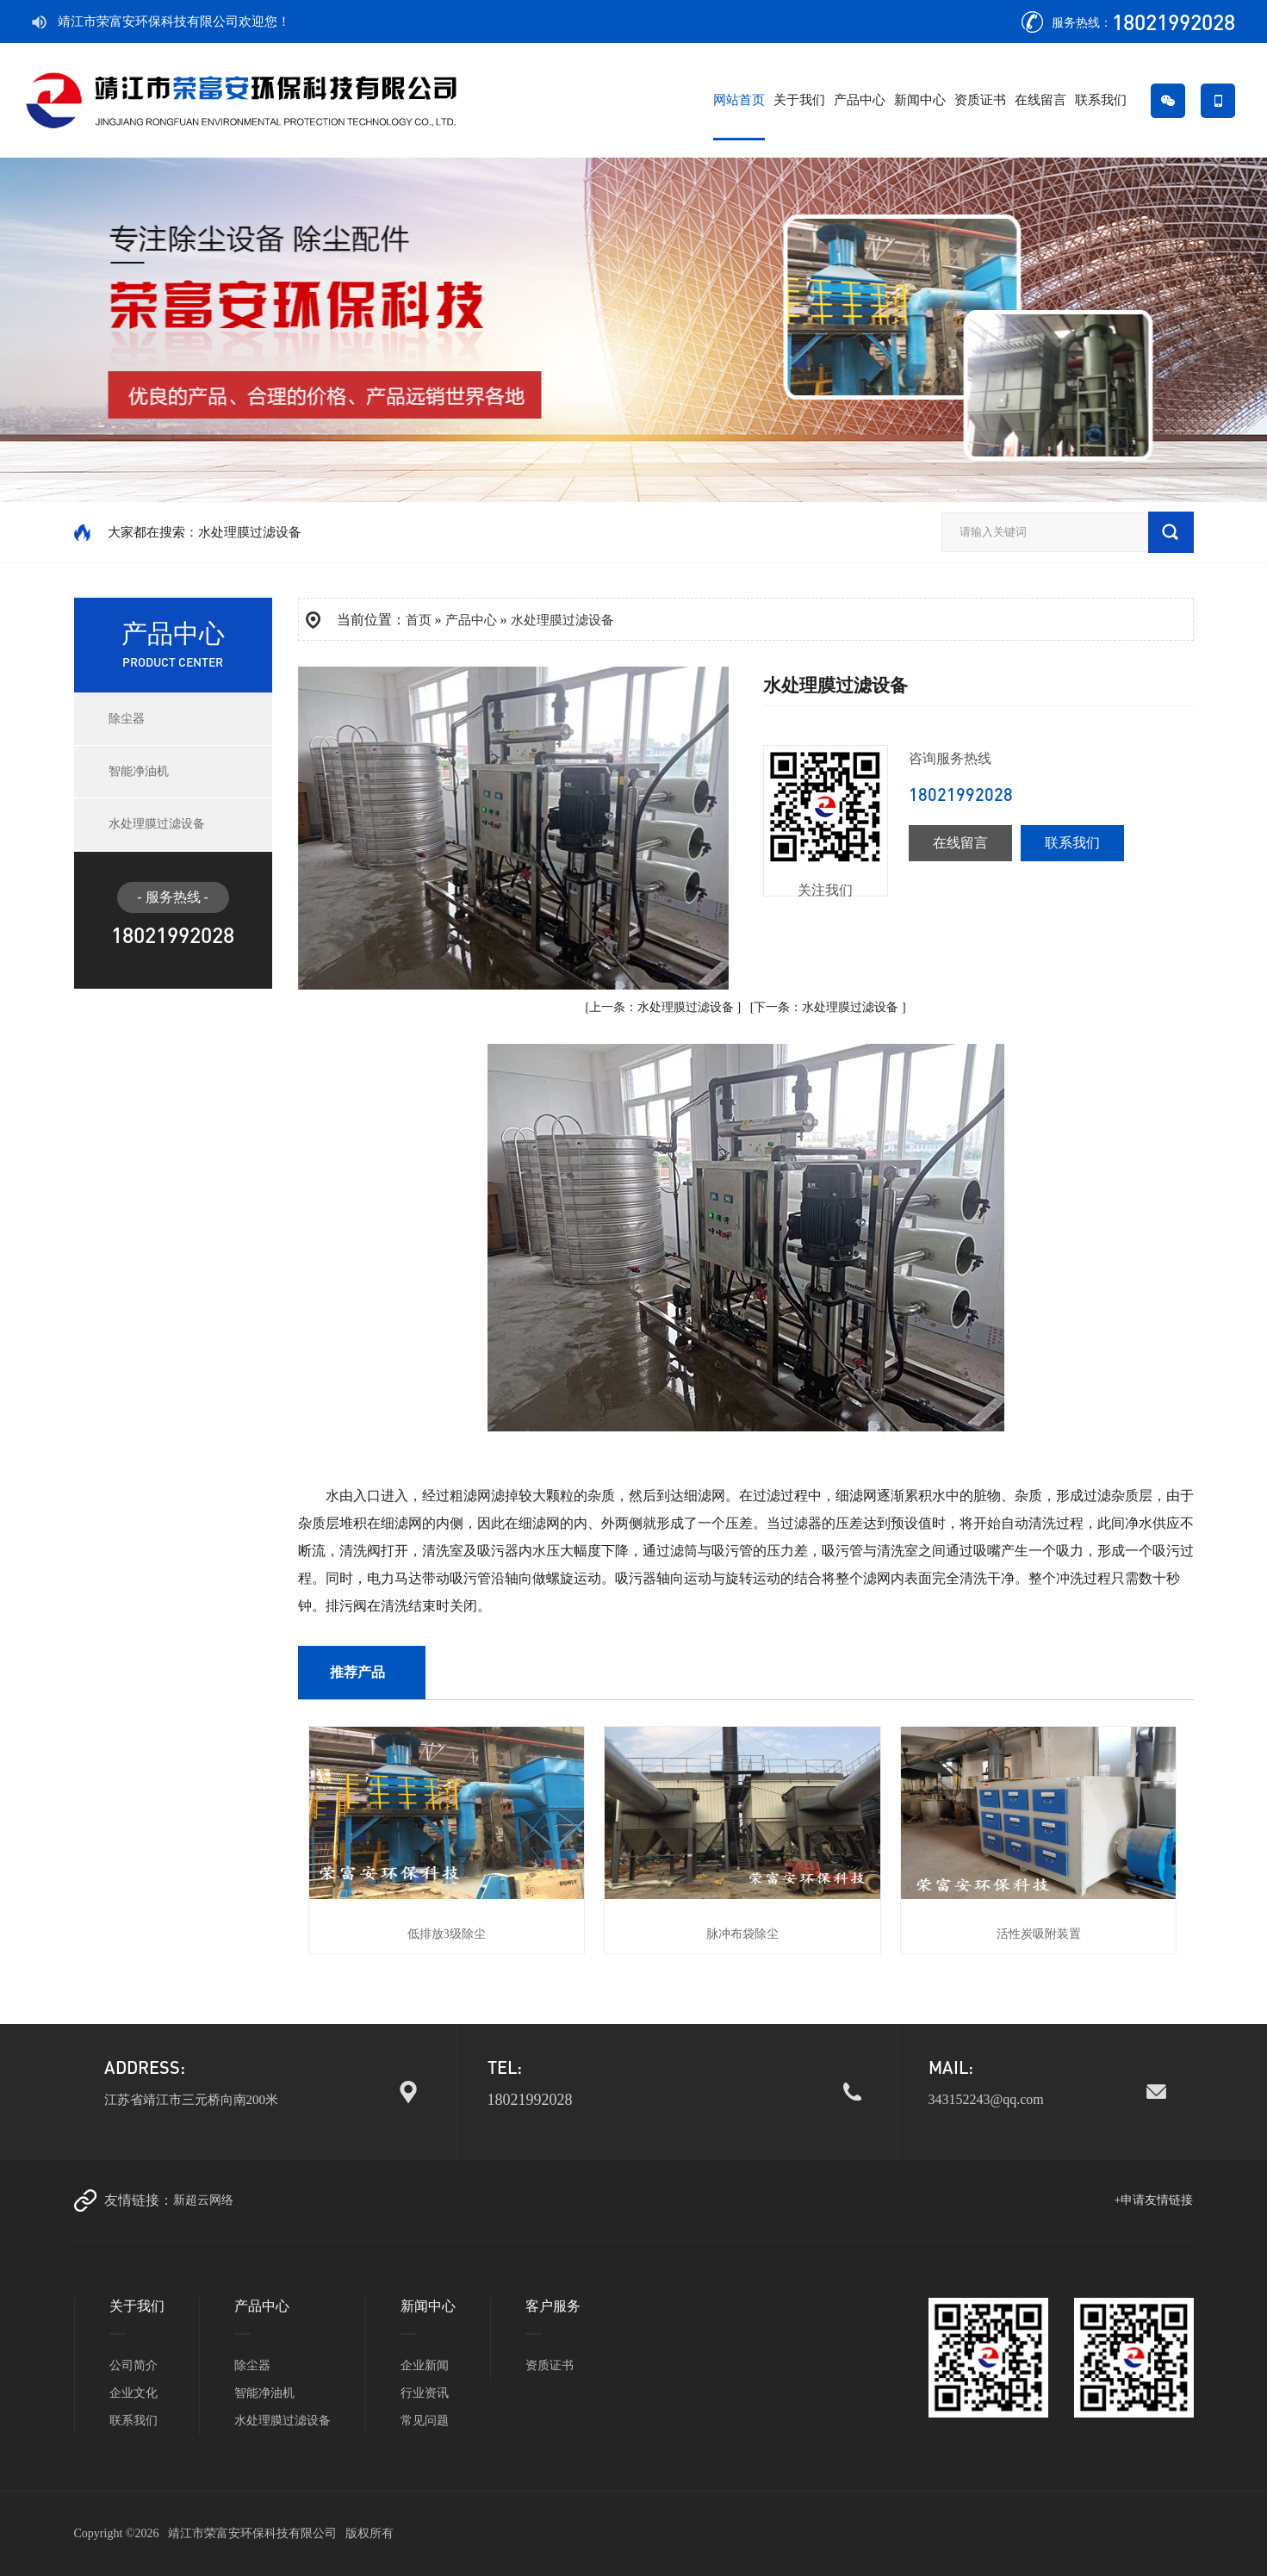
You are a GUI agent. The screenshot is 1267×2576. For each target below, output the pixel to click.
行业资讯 (425, 2393)
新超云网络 (203, 2200)
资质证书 (980, 100)
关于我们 (799, 100)
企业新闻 (425, 2365)
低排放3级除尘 (446, 1933)
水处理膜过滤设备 (157, 823)
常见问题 (425, 2420)
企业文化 (133, 2393)
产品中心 (859, 100)
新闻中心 (920, 100)
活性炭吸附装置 (1039, 1933)
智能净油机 (139, 771)
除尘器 (127, 718)
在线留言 (1040, 100)
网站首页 (739, 100)
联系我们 (1101, 100)
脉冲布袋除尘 (742, 1933)
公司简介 (133, 2365)
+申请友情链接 (1154, 2200)
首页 (419, 620)
